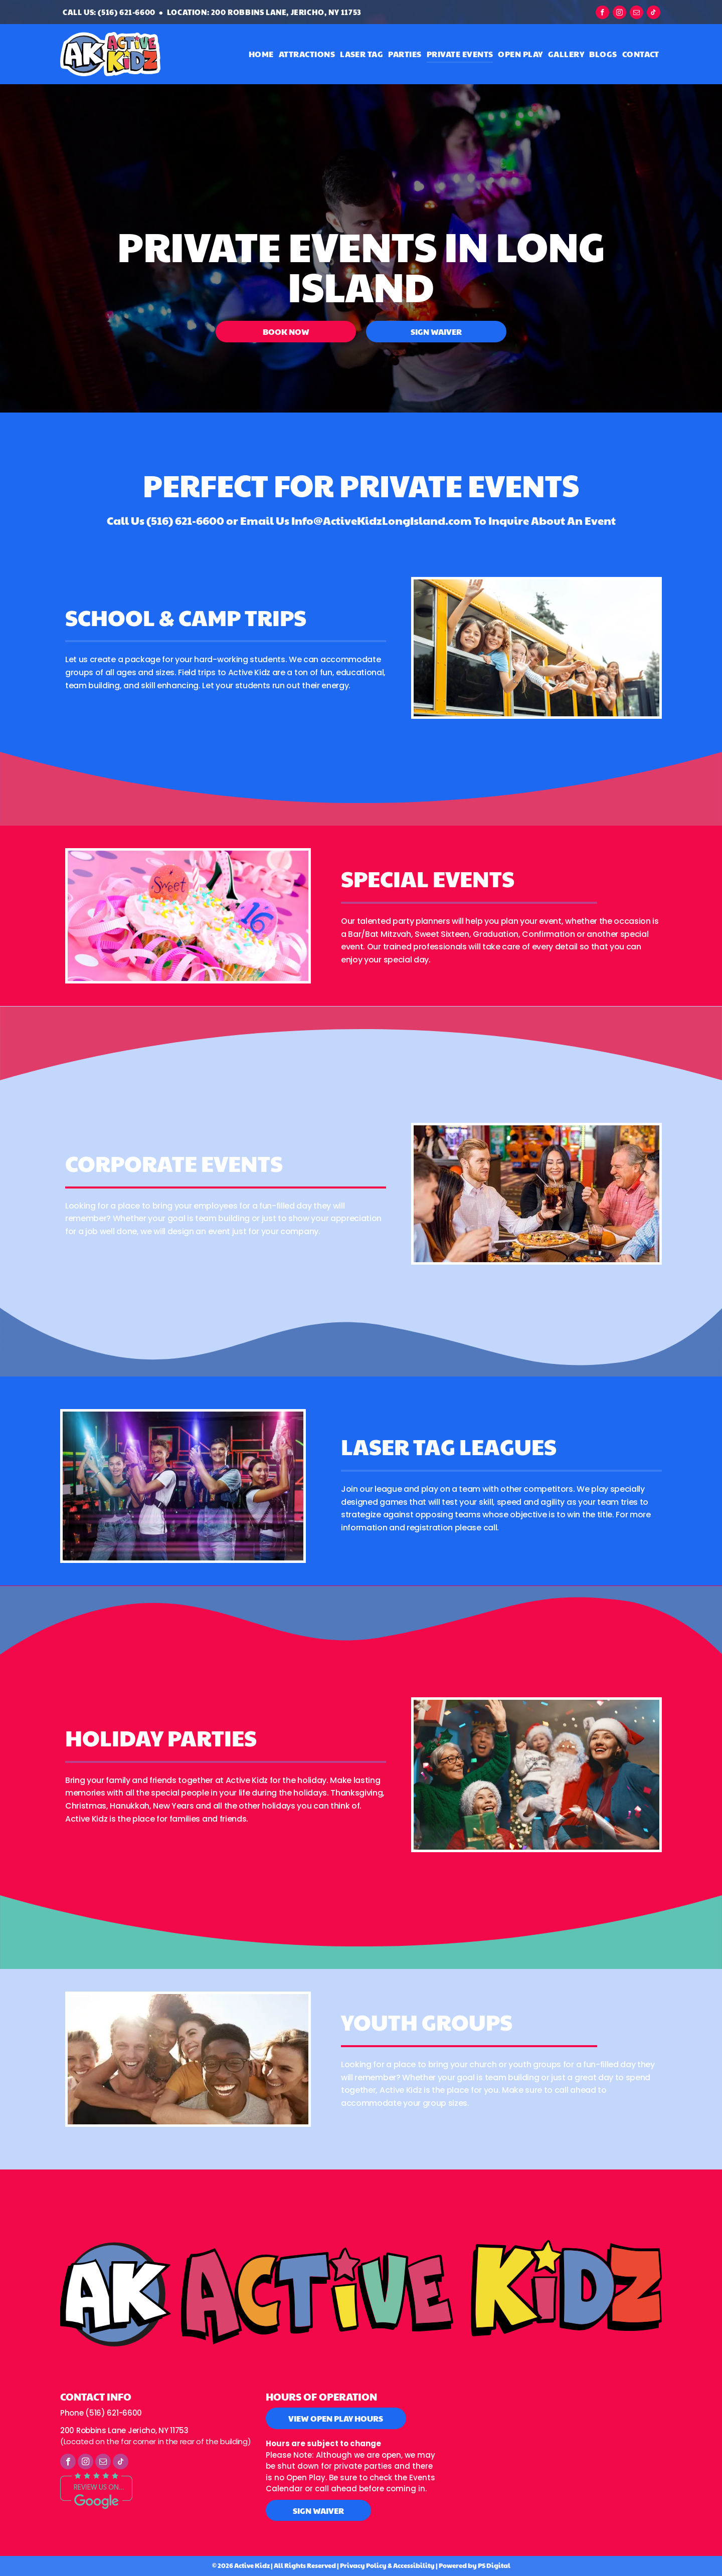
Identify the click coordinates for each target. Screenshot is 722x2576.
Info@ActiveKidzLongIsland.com (381, 520)
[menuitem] (261, 54)
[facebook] (602, 14)
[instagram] (619, 14)
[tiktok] (653, 14)
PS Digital (494, 2565)
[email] (636, 14)
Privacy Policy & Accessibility (387, 2565)
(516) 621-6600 (185, 520)
